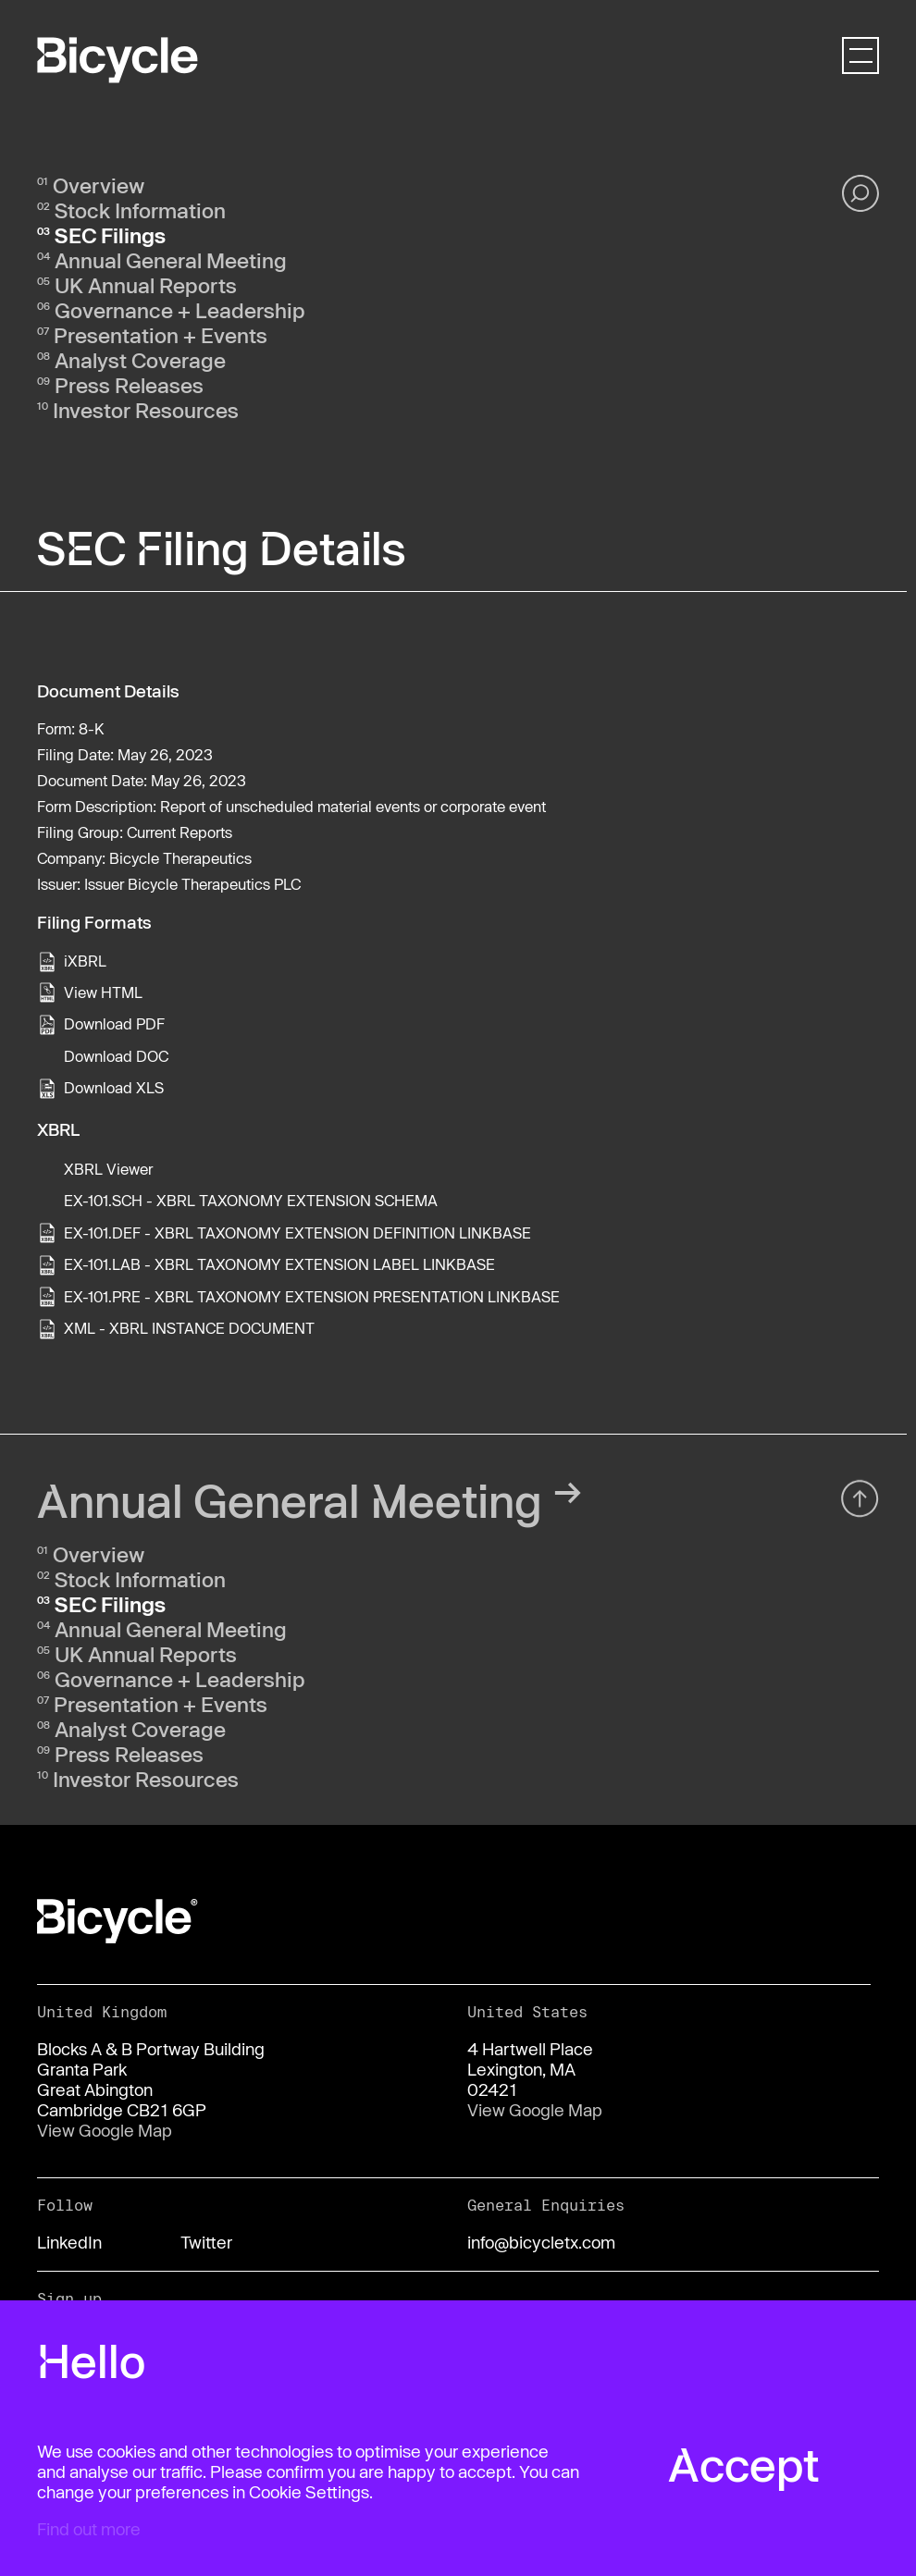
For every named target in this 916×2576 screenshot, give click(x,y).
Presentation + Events (160, 335)
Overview (98, 185)
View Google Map (104, 2130)
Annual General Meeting (171, 260)
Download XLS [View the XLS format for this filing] (114, 1087)
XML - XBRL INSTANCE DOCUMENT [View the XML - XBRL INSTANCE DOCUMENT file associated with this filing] (189, 1328)
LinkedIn (69, 2242)
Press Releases (129, 385)
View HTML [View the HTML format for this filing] (103, 992)
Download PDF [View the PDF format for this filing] (114, 1023)
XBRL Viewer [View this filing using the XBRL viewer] (108, 1168)
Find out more (89, 2529)
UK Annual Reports (146, 285)
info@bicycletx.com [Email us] (541, 2242)
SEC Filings (110, 235)
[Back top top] (860, 1504)
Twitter (206, 2242)
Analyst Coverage (140, 360)
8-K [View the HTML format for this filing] (92, 728)
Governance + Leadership (180, 310)
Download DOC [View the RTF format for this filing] (116, 1056)
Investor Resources (146, 410)
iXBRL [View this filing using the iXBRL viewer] (85, 960)
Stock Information (140, 210)
